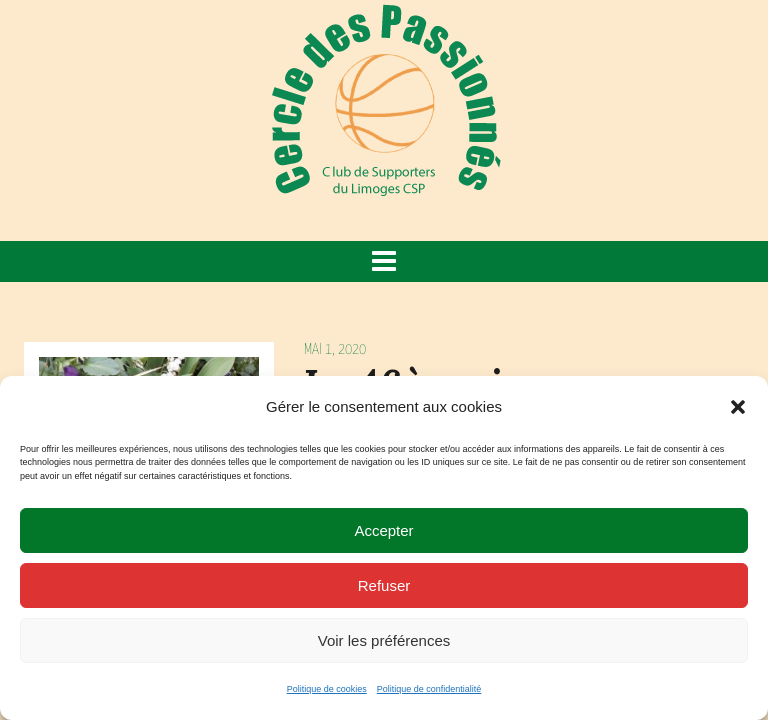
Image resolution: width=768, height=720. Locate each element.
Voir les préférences (384, 640)
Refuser (384, 585)
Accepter (383, 530)
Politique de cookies (327, 689)
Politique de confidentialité (429, 689)
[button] (738, 407)
